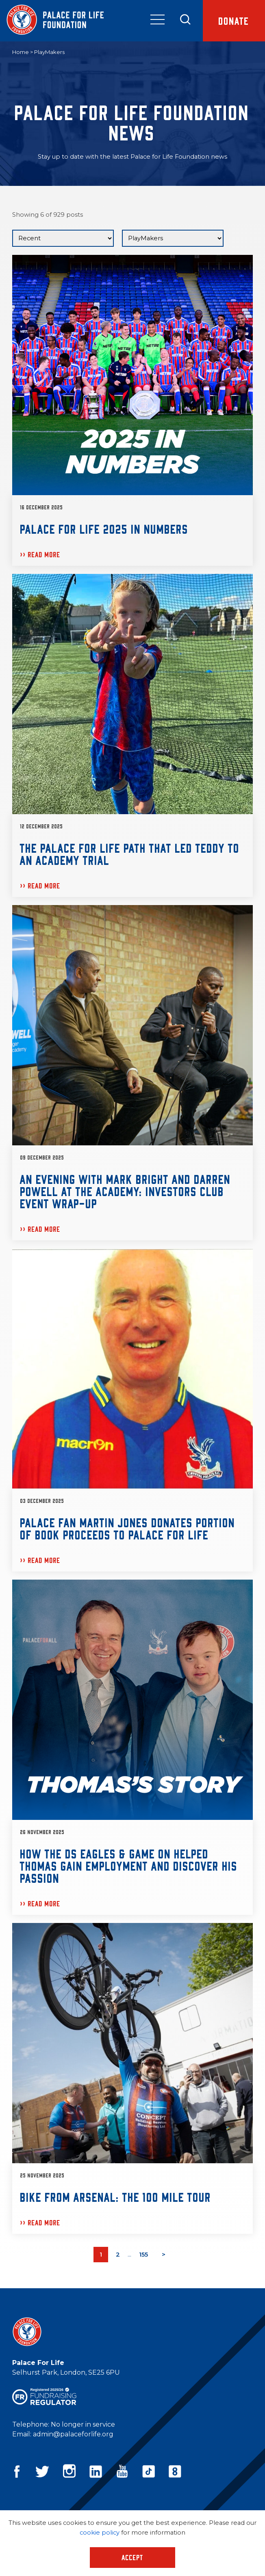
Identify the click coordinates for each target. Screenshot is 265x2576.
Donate (234, 20)
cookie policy (99, 2532)
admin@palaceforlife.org (73, 2434)
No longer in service (83, 2424)
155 (143, 2254)
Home (20, 52)
